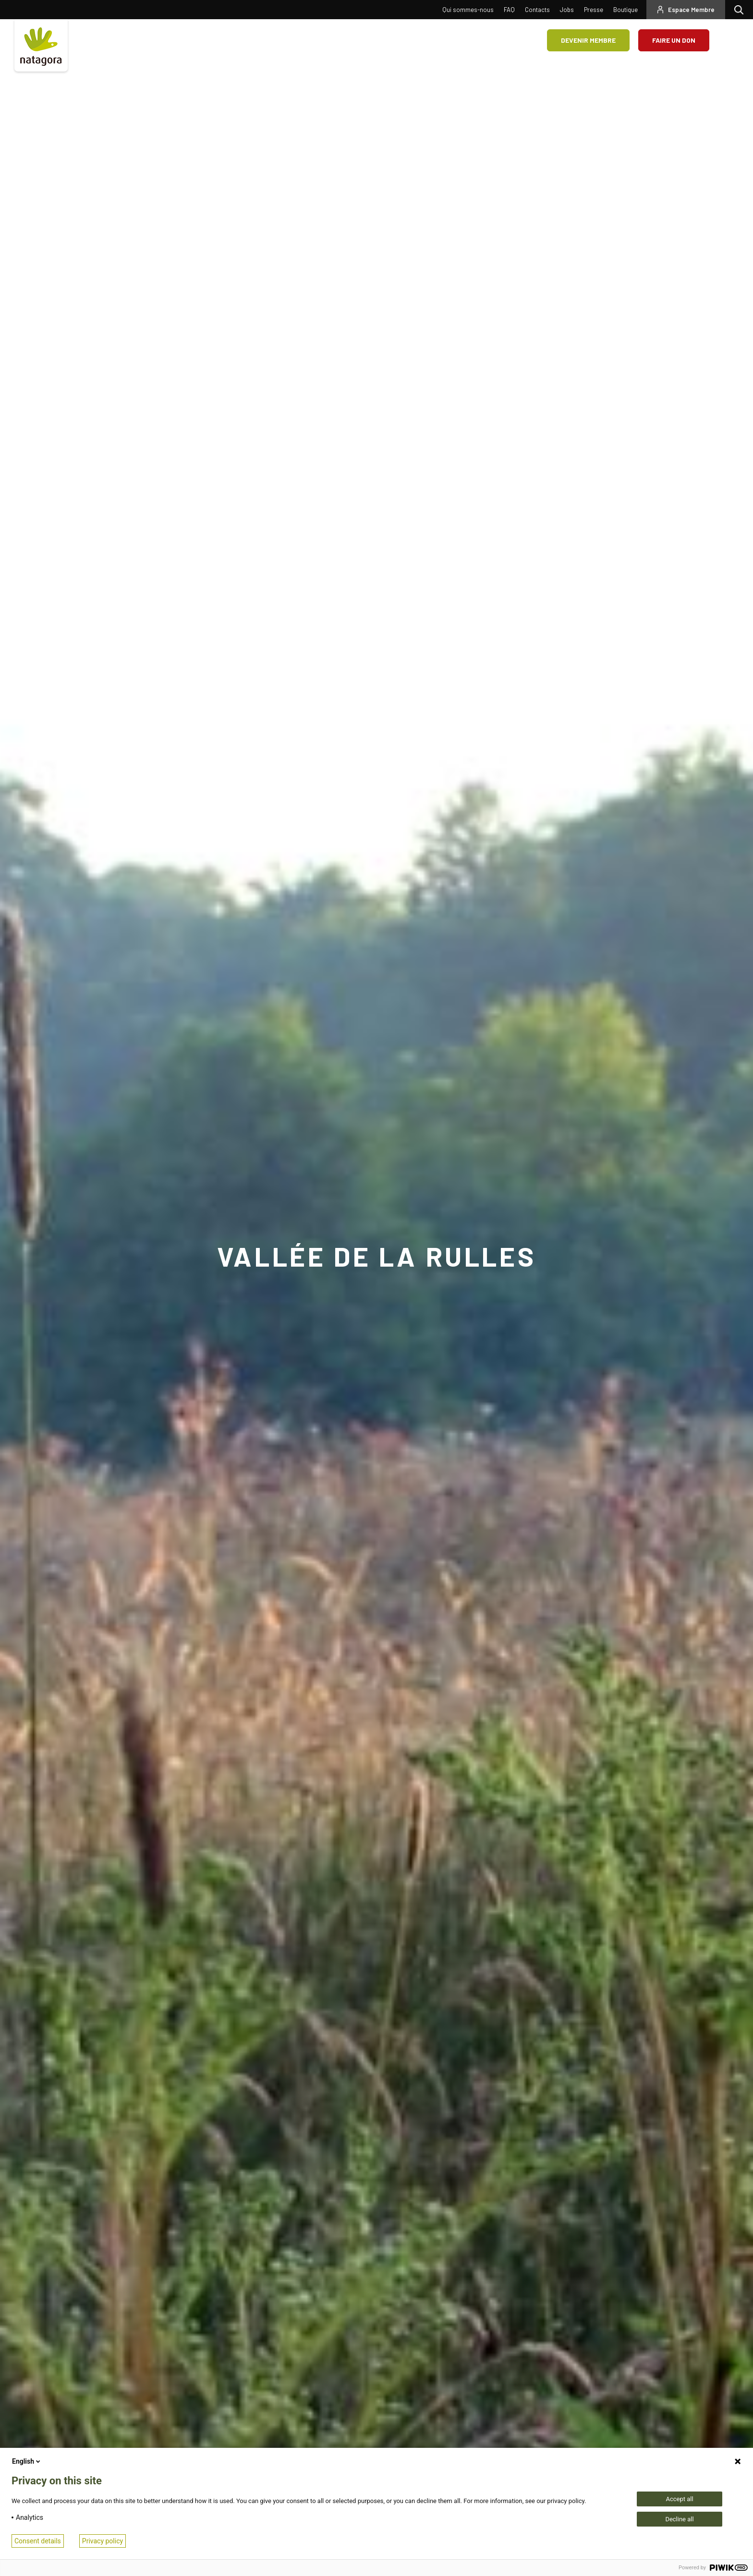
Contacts (537, 9)
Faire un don (673, 40)
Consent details (37, 2541)
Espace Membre (691, 9)
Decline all (679, 2519)
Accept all (679, 2499)
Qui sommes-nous (468, 9)
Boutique (625, 9)
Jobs (567, 9)
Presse (593, 9)
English (27, 2461)
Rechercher (741, 9)
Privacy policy (102, 2541)
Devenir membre (588, 40)
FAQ (509, 9)
